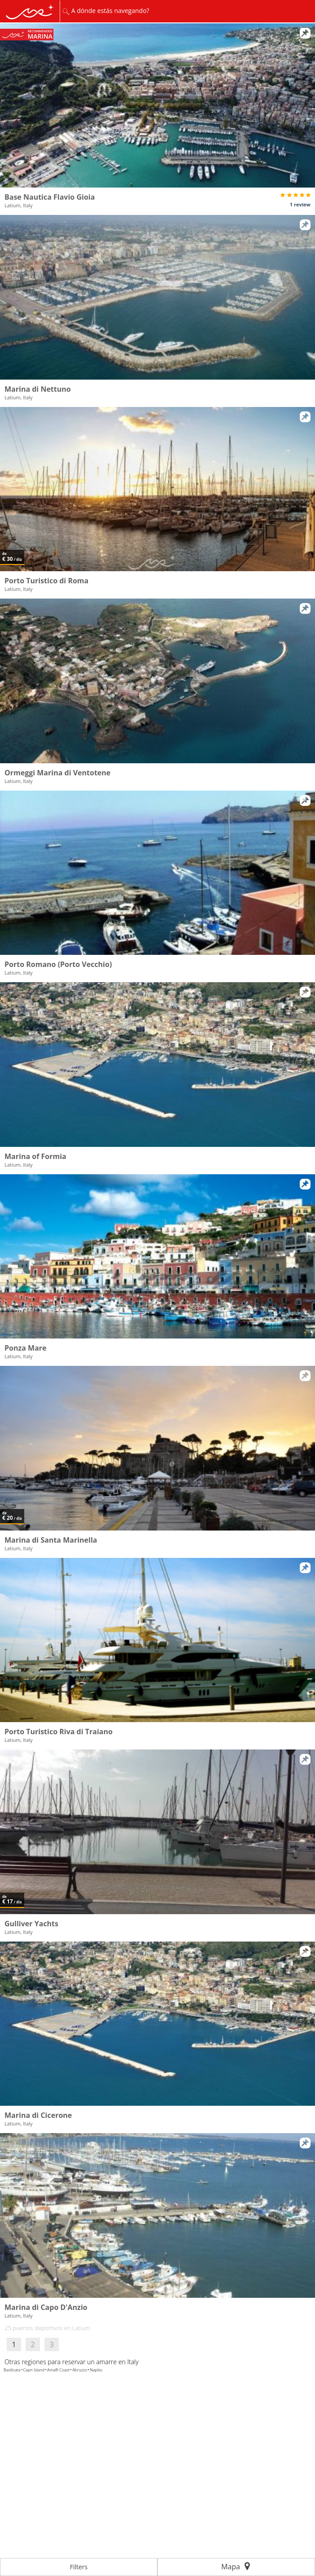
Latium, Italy (18, 205)
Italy (132, 2361)
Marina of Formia (35, 1156)
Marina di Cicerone (38, 2115)
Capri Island (34, 2370)
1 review (300, 204)
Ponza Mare (25, 1348)
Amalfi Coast (58, 2370)
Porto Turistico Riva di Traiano (58, 1731)
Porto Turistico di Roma (46, 581)
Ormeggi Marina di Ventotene (57, 773)
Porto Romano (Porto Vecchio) (58, 964)
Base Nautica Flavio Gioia (49, 197)
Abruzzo (79, 2370)
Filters (79, 2567)
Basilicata (12, 2370)
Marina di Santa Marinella (50, 1540)
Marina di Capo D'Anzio (46, 2307)
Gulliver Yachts (31, 1924)
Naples (96, 2370)
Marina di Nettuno (37, 389)
